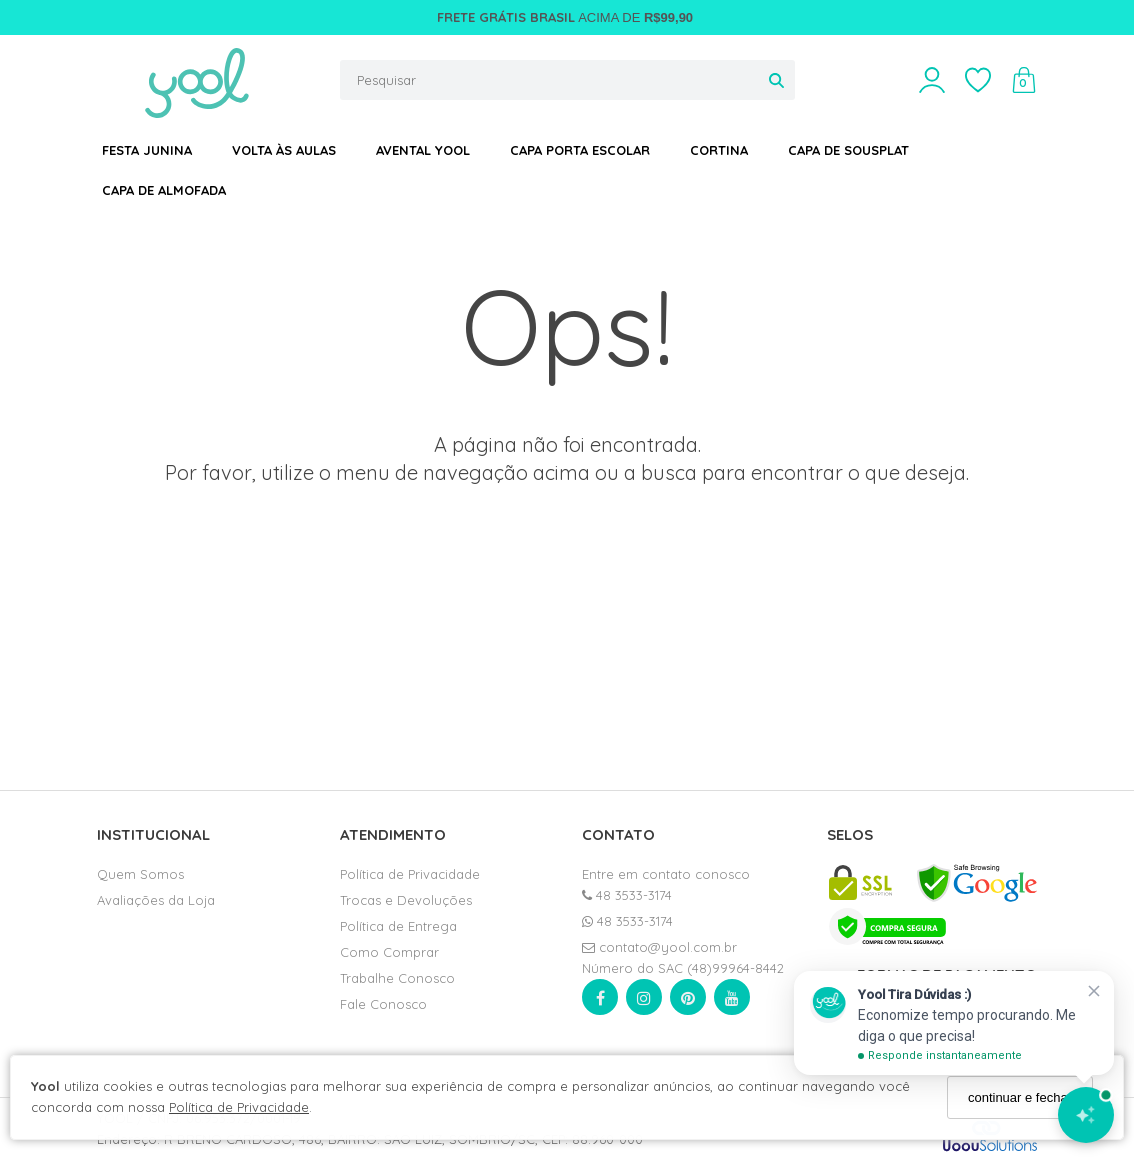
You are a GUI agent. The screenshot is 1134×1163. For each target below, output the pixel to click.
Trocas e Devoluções (406, 900)
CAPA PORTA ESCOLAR (580, 150)
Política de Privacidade (239, 1107)
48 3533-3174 (627, 895)
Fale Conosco (383, 1004)
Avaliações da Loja (156, 900)
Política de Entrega (398, 926)
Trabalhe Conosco (397, 978)
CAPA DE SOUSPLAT (848, 150)
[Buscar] (776, 80)
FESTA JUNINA (147, 150)
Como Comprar (389, 952)
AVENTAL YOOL (423, 150)
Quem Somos (140, 874)
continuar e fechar (1020, 1097)
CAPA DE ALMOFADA (164, 190)
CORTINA (719, 150)
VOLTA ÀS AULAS (284, 150)
